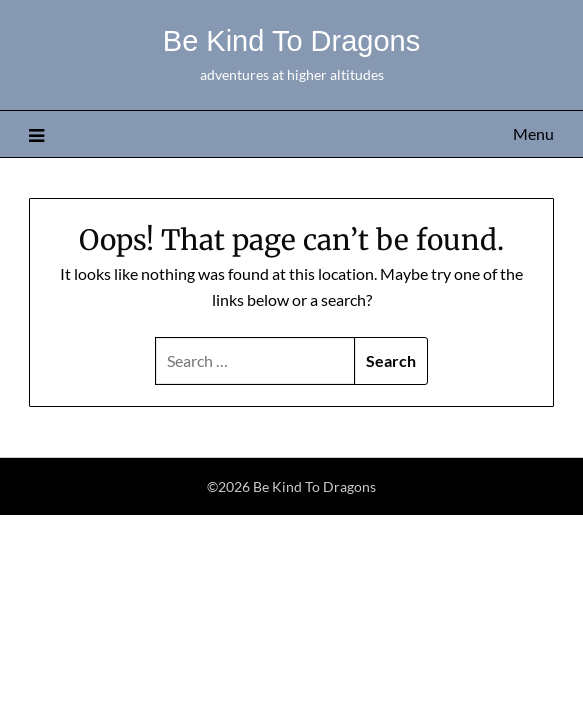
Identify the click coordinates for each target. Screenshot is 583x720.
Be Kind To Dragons (291, 41)
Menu (533, 133)
